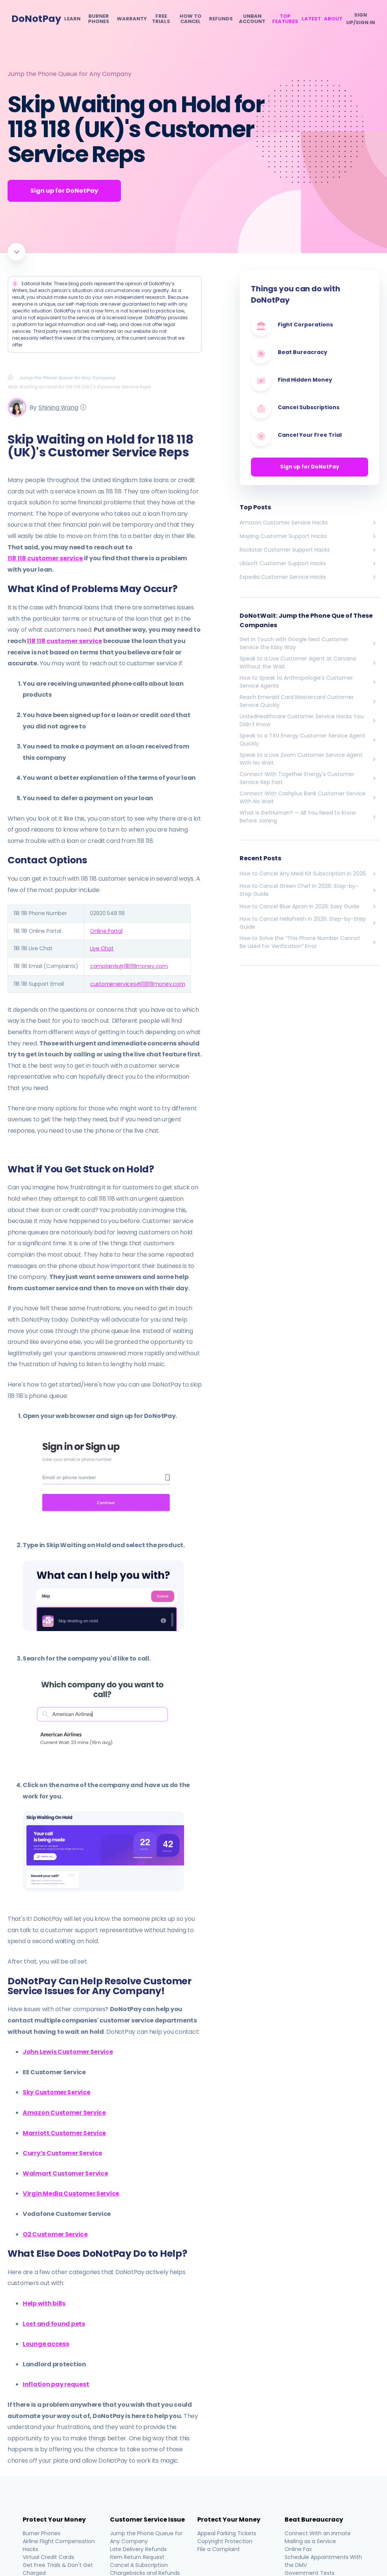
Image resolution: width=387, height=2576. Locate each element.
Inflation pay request (56, 2384)
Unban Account (252, 19)
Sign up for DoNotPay (309, 466)
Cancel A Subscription (139, 2565)
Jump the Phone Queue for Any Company (70, 74)
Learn (72, 19)
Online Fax (298, 2549)
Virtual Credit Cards (48, 2557)
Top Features (285, 19)
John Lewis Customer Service (68, 2051)
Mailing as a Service (310, 2541)
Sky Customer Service (56, 2092)
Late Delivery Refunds (138, 2549)
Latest (311, 19)
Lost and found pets (54, 2323)
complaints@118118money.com (129, 966)
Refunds (221, 19)
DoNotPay (36, 18)
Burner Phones (98, 19)
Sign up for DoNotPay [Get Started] (64, 190)
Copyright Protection (224, 2541)
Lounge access (46, 2343)
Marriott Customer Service (64, 2133)
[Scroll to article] (16, 252)
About (333, 19)
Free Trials (161, 19)
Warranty (132, 19)
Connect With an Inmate (318, 2533)
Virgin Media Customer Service (71, 2193)
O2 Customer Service (55, 2234)
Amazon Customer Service (64, 2112)
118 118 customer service (45, 558)
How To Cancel (190, 19)
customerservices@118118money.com (137, 984)
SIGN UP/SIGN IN (360, 18)
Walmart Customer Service (65, 2173)
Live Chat (102, 948)
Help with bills (44, 2303)
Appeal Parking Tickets (226, 2533)
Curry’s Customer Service (62, 2153)
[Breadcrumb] (13, 377)
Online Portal (106, 931)
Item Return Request (137, 2557)
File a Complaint (218, 2549)
